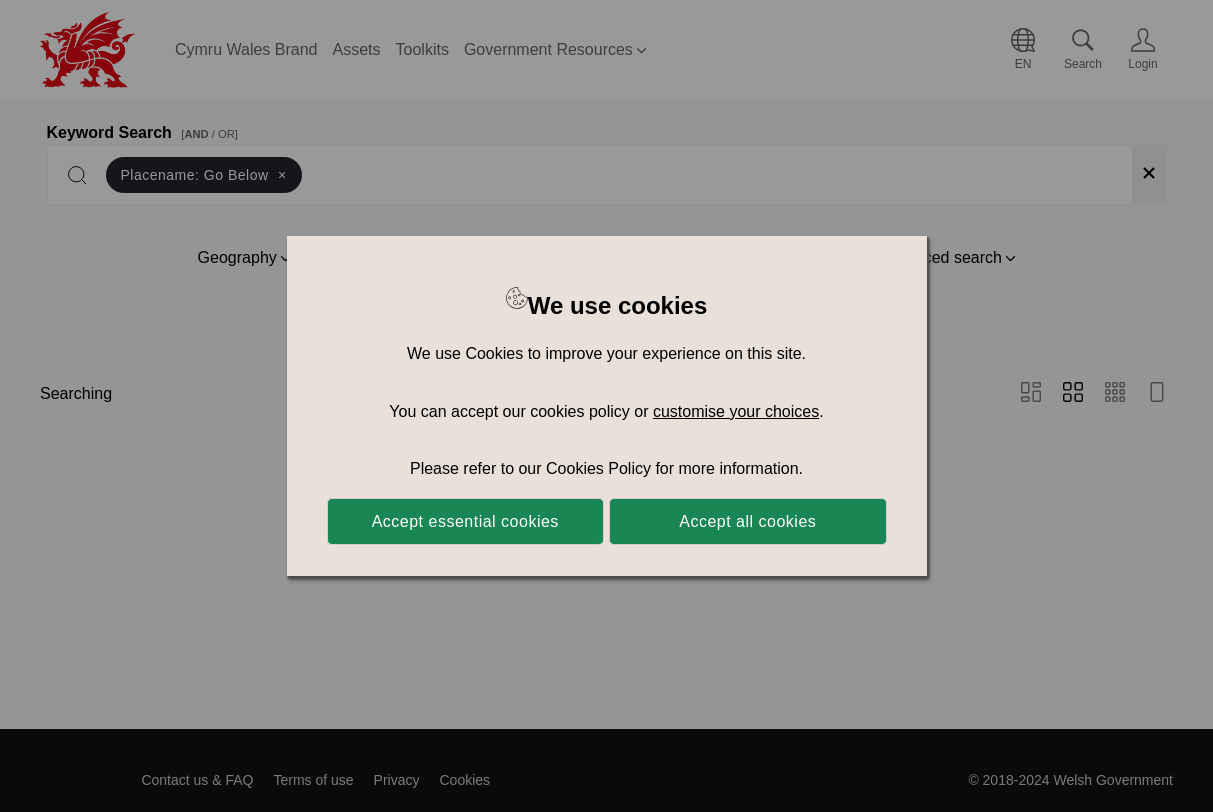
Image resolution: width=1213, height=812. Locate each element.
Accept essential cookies (465, 521)
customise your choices (736, 411)
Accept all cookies (747, 521)
